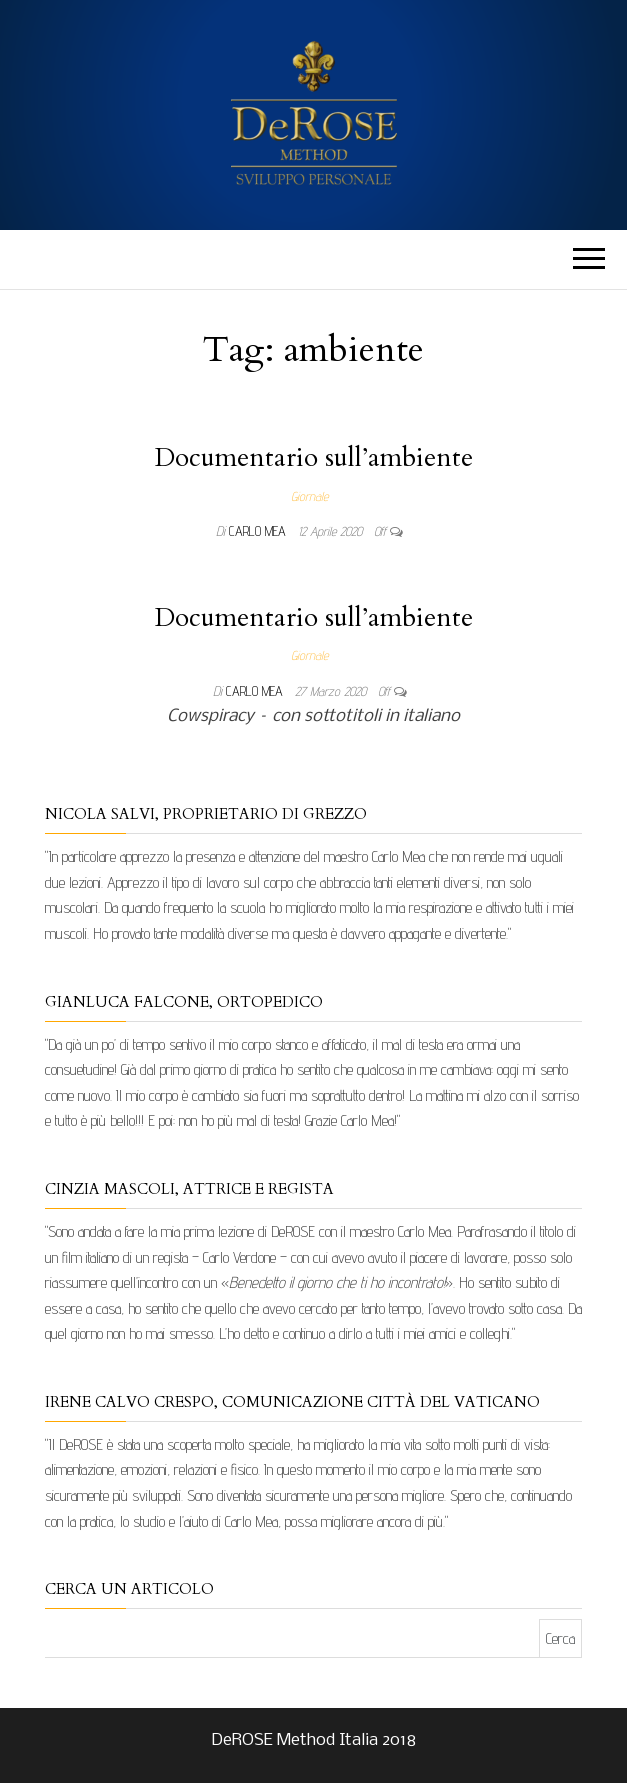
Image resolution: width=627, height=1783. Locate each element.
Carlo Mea (259, 531)
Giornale (309, 496)
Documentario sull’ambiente (314, 457)
